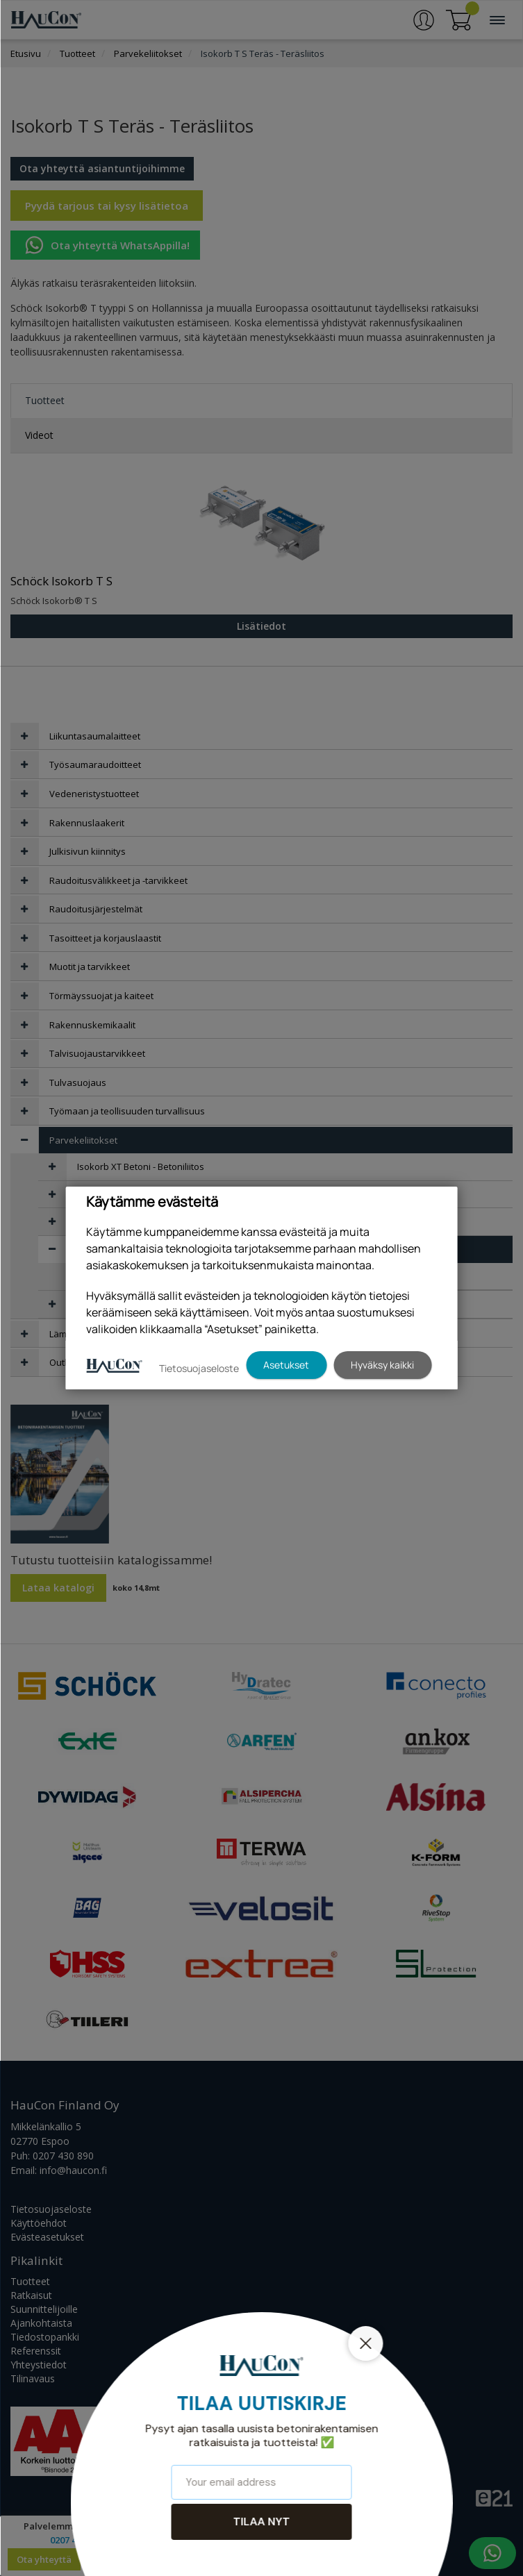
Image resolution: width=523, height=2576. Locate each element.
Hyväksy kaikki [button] (382, 1364)
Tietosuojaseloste (199, 1368)
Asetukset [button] (286, 1364)
